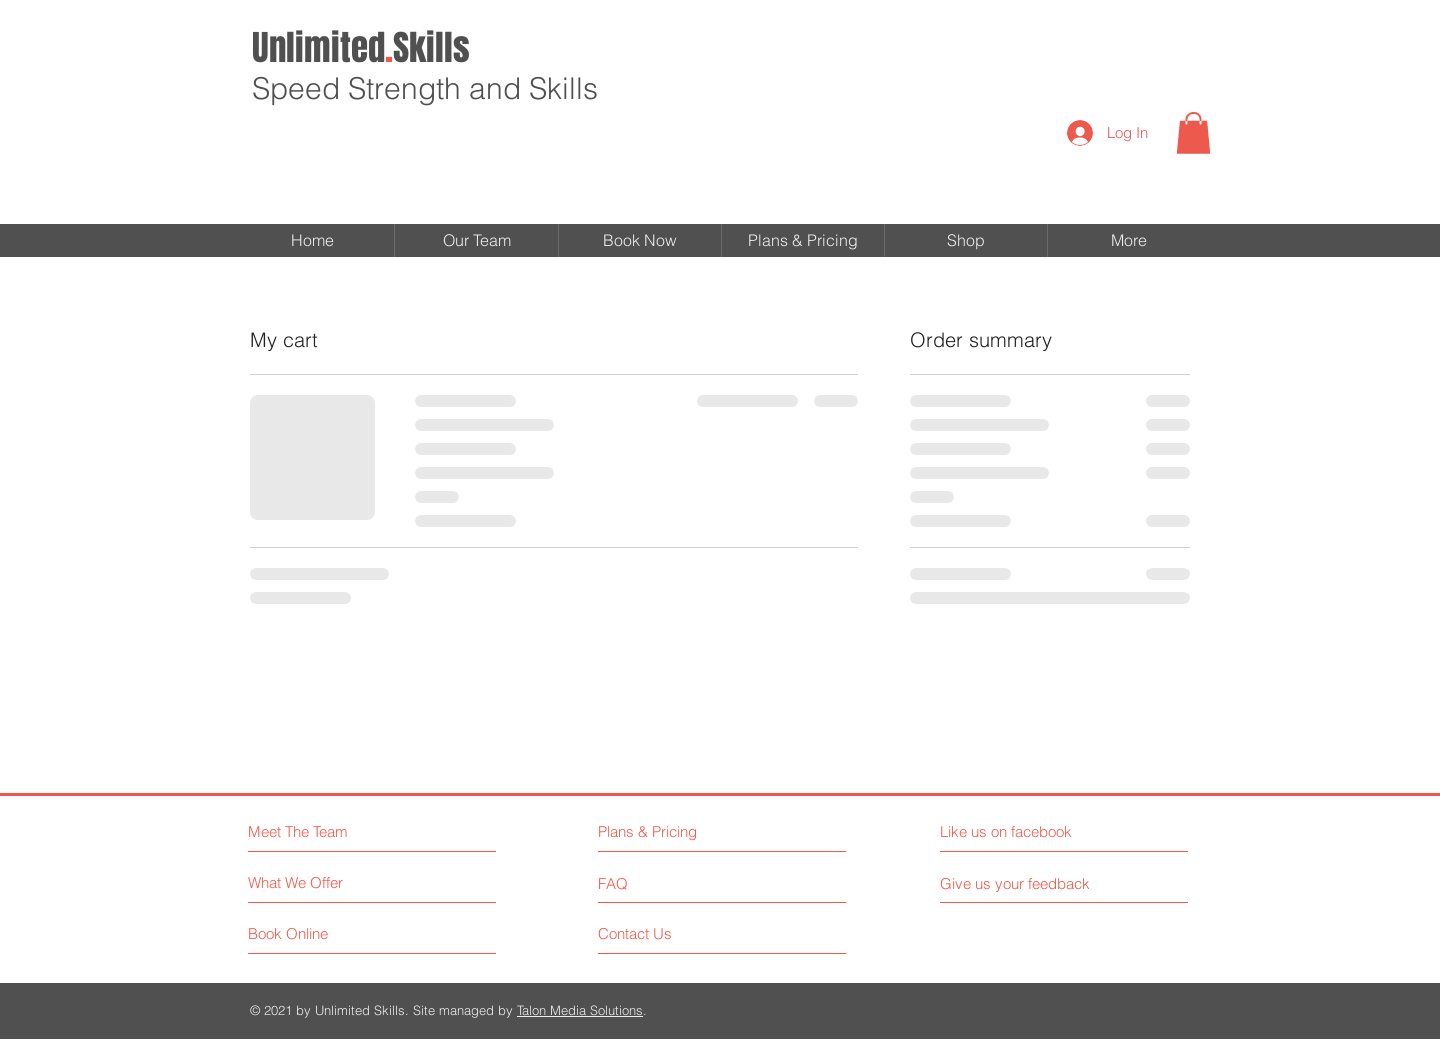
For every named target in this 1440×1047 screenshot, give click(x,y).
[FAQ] (655, 883)
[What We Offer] (323, 882)
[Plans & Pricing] (685, 831)
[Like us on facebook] (1029, 831)
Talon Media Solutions (580, 1010)
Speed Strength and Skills (425, 88)
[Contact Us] (673, 933)
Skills (361, 48)
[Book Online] (323, 933)
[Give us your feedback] (1023, 883)
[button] (1193, 133)
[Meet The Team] (334, 831)
